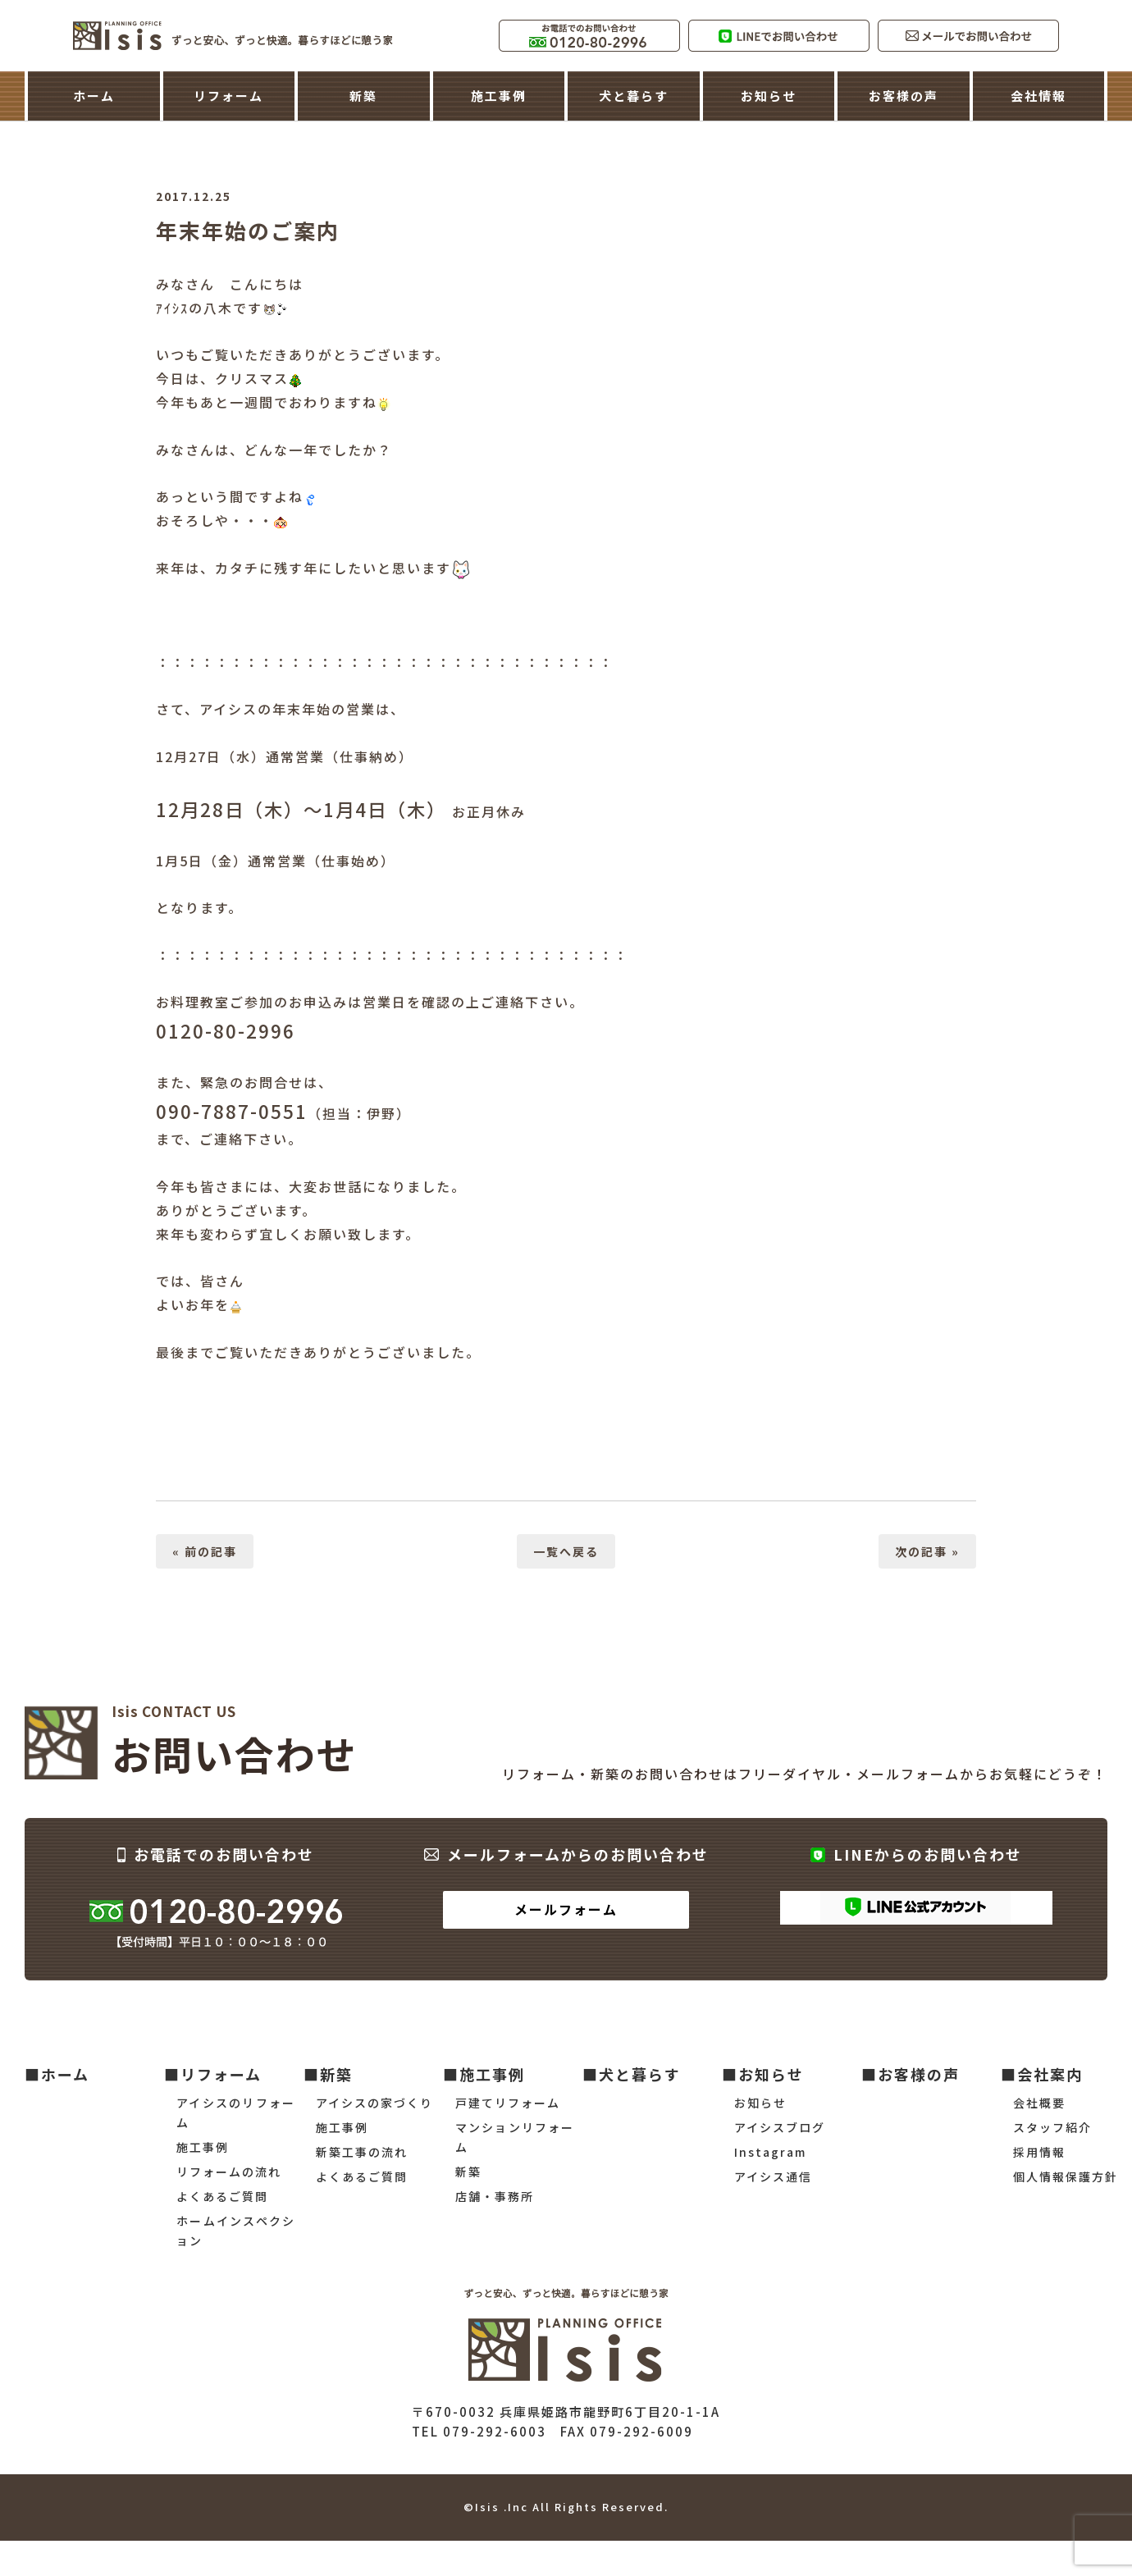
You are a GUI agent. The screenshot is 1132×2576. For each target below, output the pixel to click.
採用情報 (1039, 2152)
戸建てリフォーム (507, 2102)
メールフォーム (566, 1909)
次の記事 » (927, 1551)
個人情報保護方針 (1065, 2176)
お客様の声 (903, 95)
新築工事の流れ (362, 2152)
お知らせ (769, 95)
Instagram (770, 2152)
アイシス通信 (773, 2176)
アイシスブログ (779, 2127)
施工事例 (499, 95)
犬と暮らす (634, 95)
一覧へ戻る (566, 1551)
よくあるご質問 (222, 2196)
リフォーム (228, 95)
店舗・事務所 (494, 2196)
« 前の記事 (204, 1551)
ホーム (94, 95)
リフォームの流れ (228, 2171)
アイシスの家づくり (374, 2102)
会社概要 (1039, 2102)
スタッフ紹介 (1052, 2127)
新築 (363, 95)
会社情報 (1038, 95)
